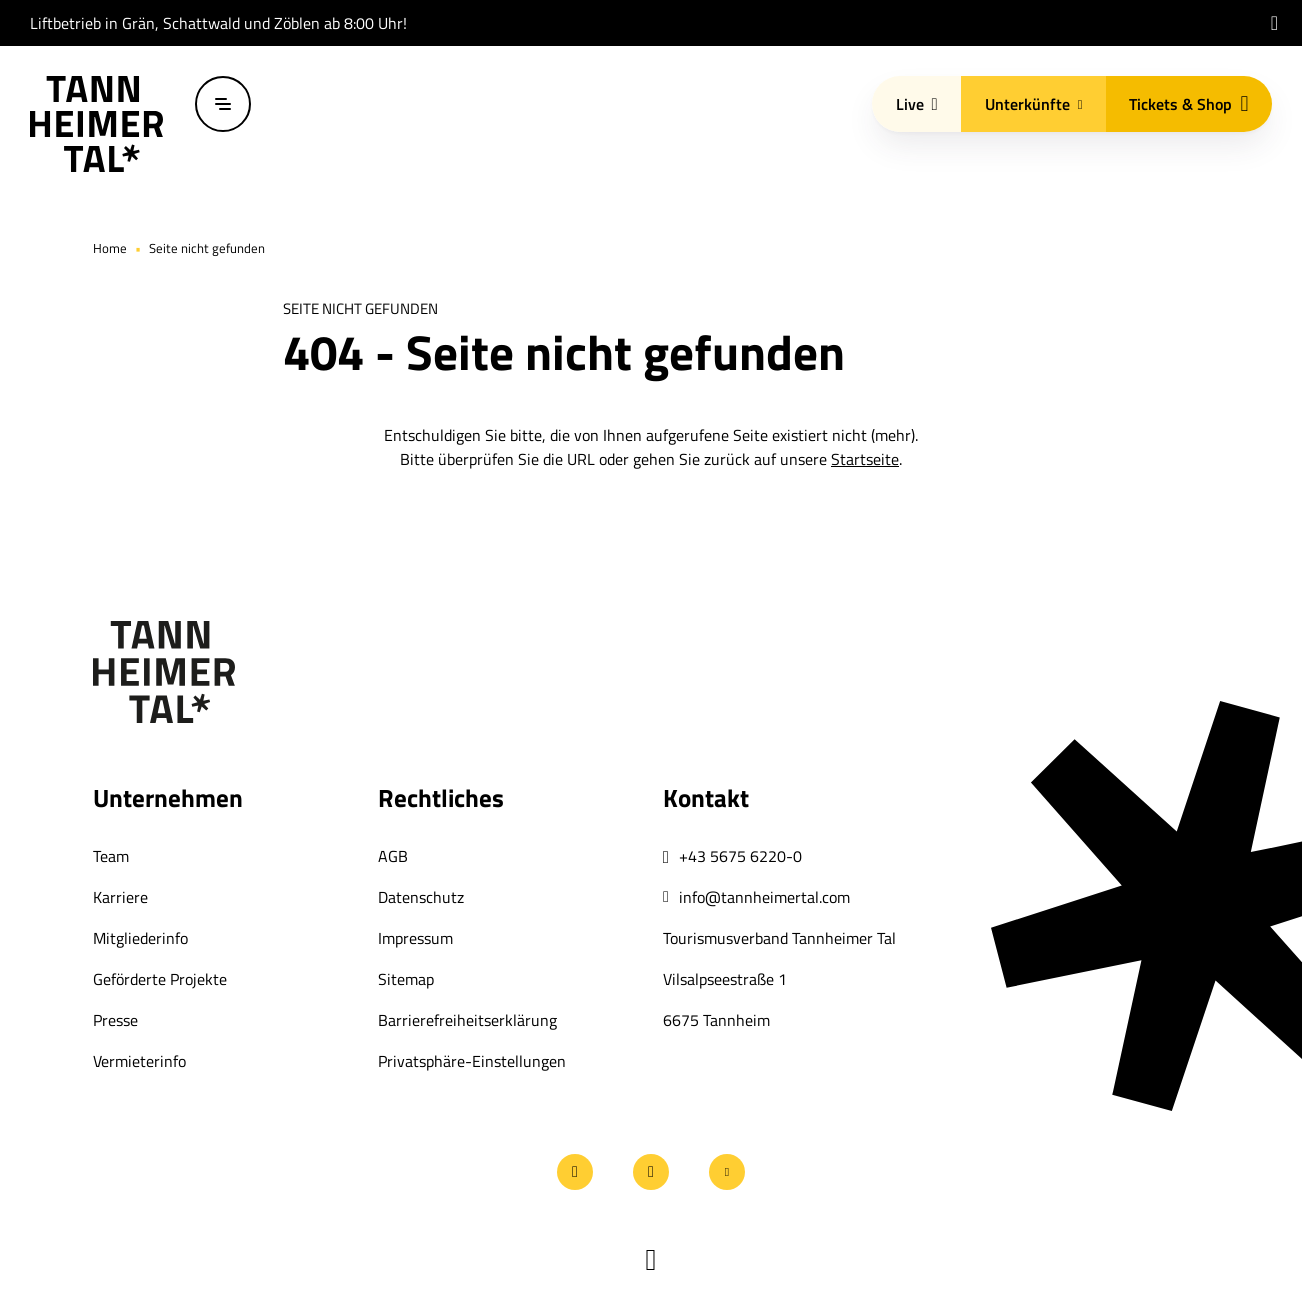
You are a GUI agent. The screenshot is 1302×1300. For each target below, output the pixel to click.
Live (917, 104)
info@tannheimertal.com (764, 897)
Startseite (865, 459)
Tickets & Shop (1188, 104)
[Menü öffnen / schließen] (223, 104)
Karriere (120, 897)
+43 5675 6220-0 (740, 856)
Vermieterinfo (139, 1061)
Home (110, 248)
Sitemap (406, 979)
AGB (393, 856)
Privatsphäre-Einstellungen (472, 1061)
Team (111, 856)
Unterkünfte (1034, 104)
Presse (115, 1020)
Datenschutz (421, 897)
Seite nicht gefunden (207, 248)
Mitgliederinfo (140, 938)
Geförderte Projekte (160, 979)
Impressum (415, 938)
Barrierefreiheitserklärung (467, 1020)
